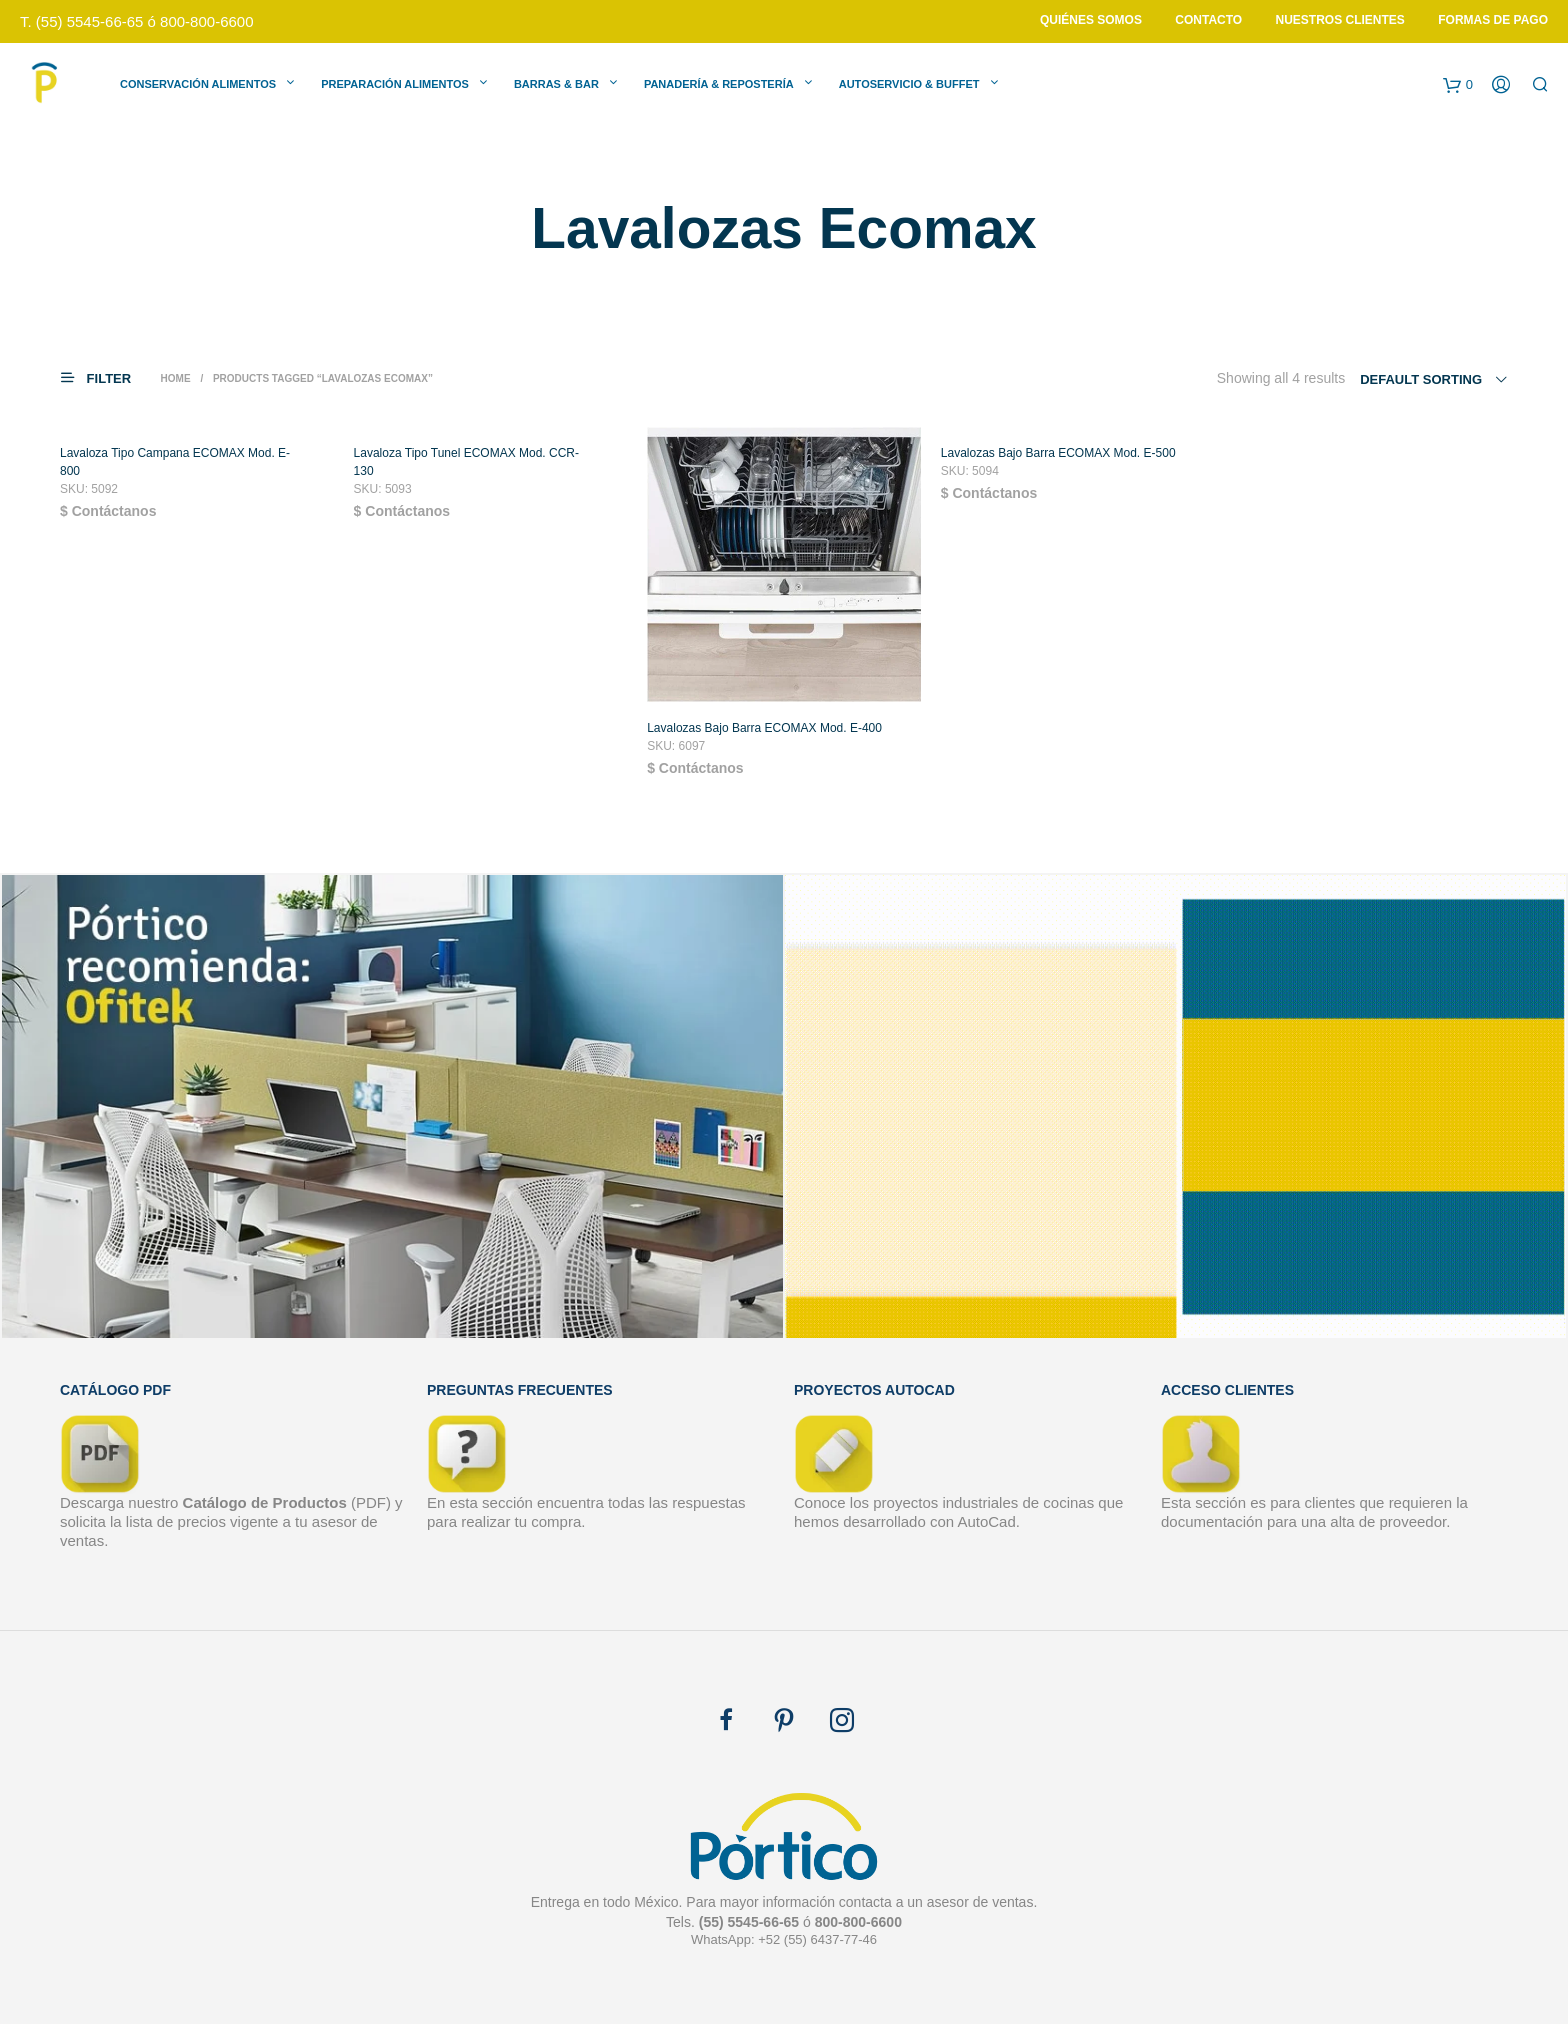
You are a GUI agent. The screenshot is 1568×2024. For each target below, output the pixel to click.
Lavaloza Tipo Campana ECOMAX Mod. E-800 (175, 471)
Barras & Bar (556, 84)
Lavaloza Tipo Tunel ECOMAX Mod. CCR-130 (466, 471)
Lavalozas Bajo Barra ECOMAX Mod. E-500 (1058, 462)
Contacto (1208, 20)
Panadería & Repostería (719, 84)
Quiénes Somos (1091, 20)
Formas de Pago (1493, 20)
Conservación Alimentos (198, 84)
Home (176, 378)
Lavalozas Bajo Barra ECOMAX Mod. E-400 (764, 737)
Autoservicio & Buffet (909, 84)
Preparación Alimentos (395, 84)
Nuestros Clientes (1340, 20)
